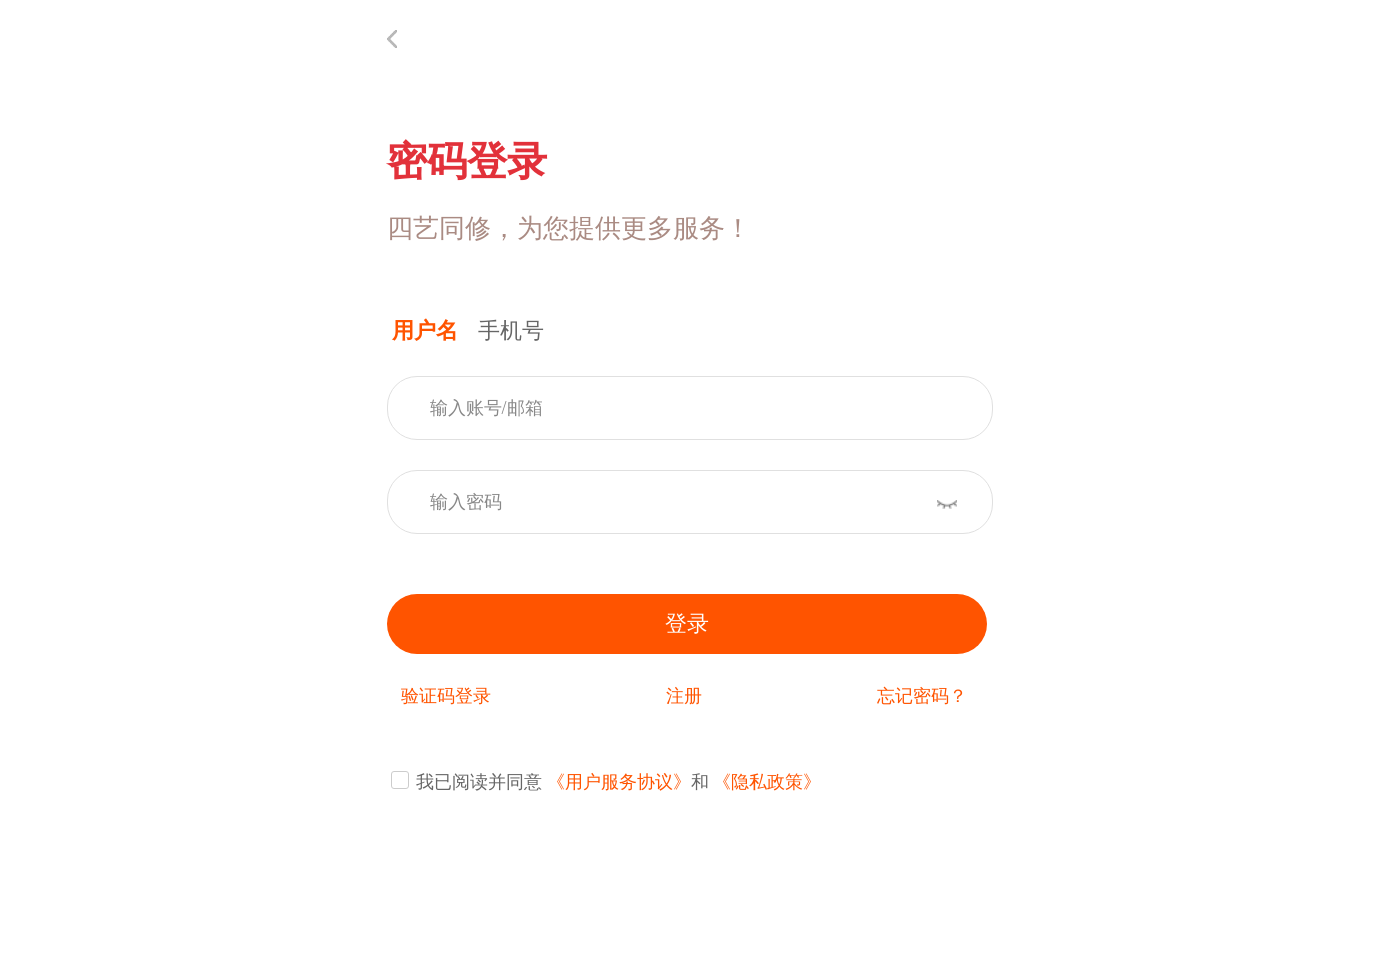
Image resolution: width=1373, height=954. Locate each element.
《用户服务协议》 (619, 782)
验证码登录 (446, 696)
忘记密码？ (922, 696)
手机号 (511, 330)
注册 (684, 696)
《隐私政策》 (767, 782)
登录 (687, 623)
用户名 (425, 330)
